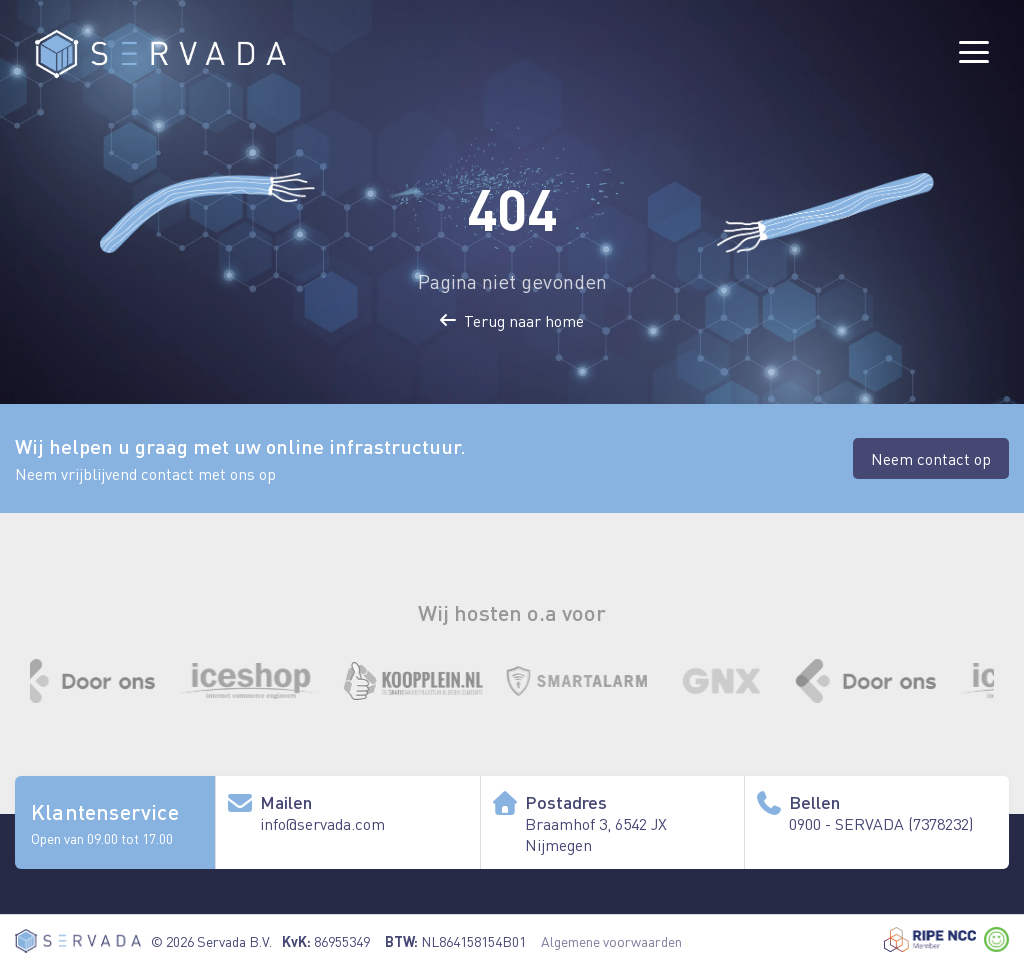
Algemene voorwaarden (611, 941)
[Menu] (974, 52)
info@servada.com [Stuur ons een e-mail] (322, 823)
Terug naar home (512, 320)
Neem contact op (931, 458)
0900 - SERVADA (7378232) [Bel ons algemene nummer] (881, 823)
